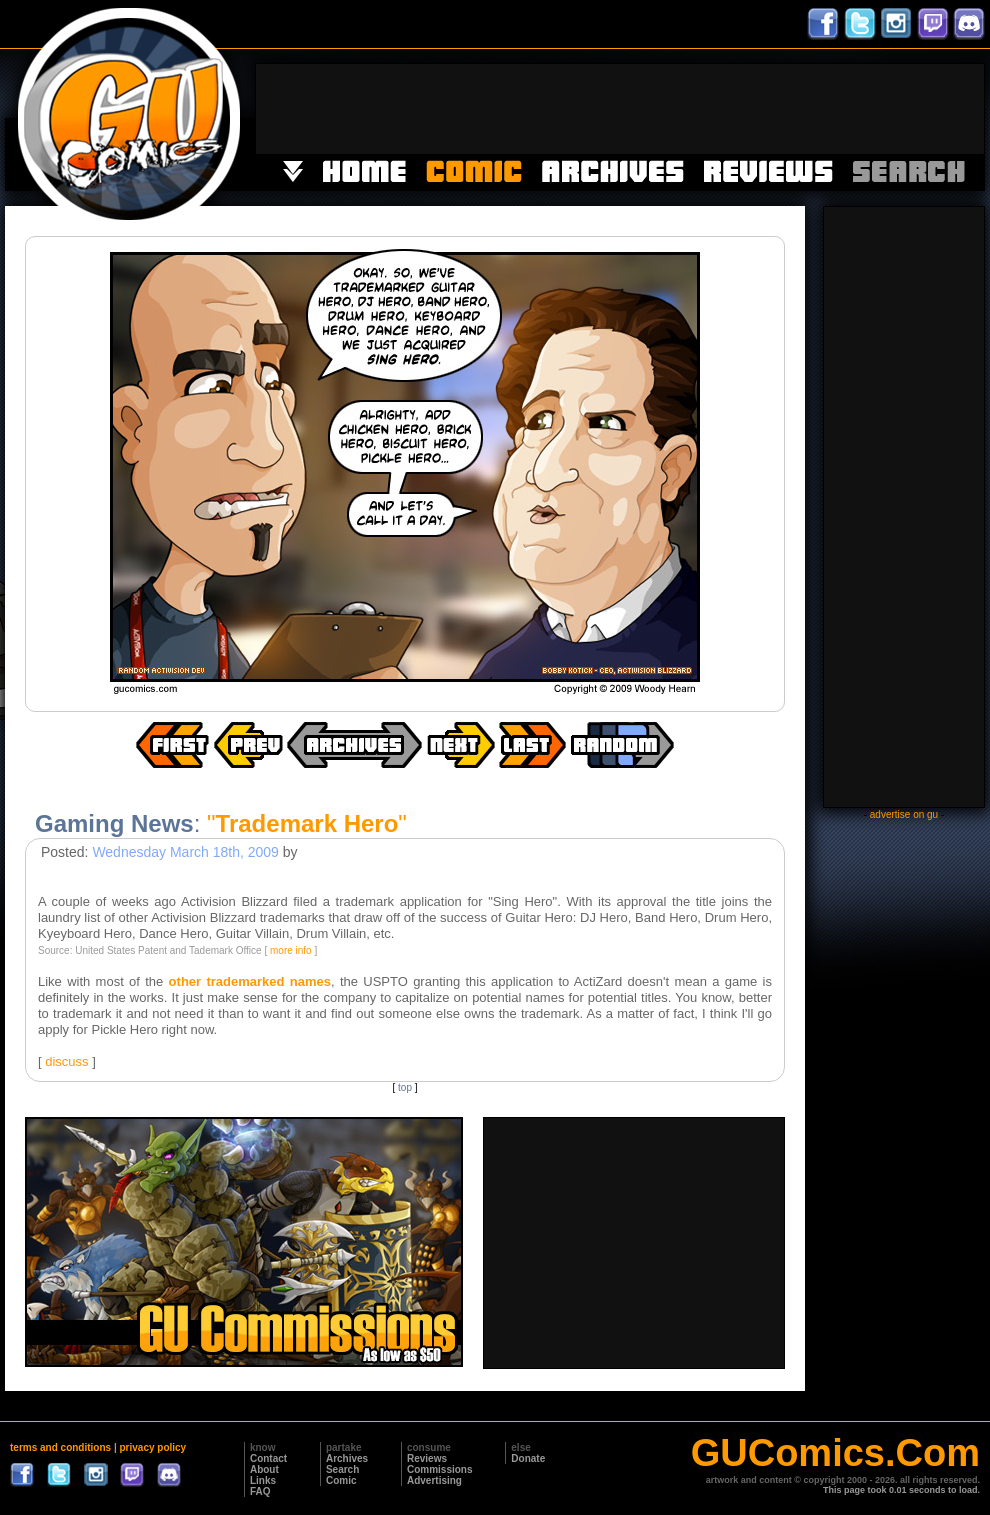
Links (263, 1480)
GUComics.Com (835, 1453)
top (405, 1087)
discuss (66, 1061)
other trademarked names (250, 981)
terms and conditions (60, 1447)
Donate (528, 1458)
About (264, 1469)
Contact (268, 1458)
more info (291, 950)
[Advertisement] (620, 109)
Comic (341, 1480)
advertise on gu (904, 814)
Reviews (427, 1458)
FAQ (260, 1491)
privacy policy (152, 1447)
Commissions (440, 1469)
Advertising (434, 1480)
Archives (347, 1458)
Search (342, 1469)
